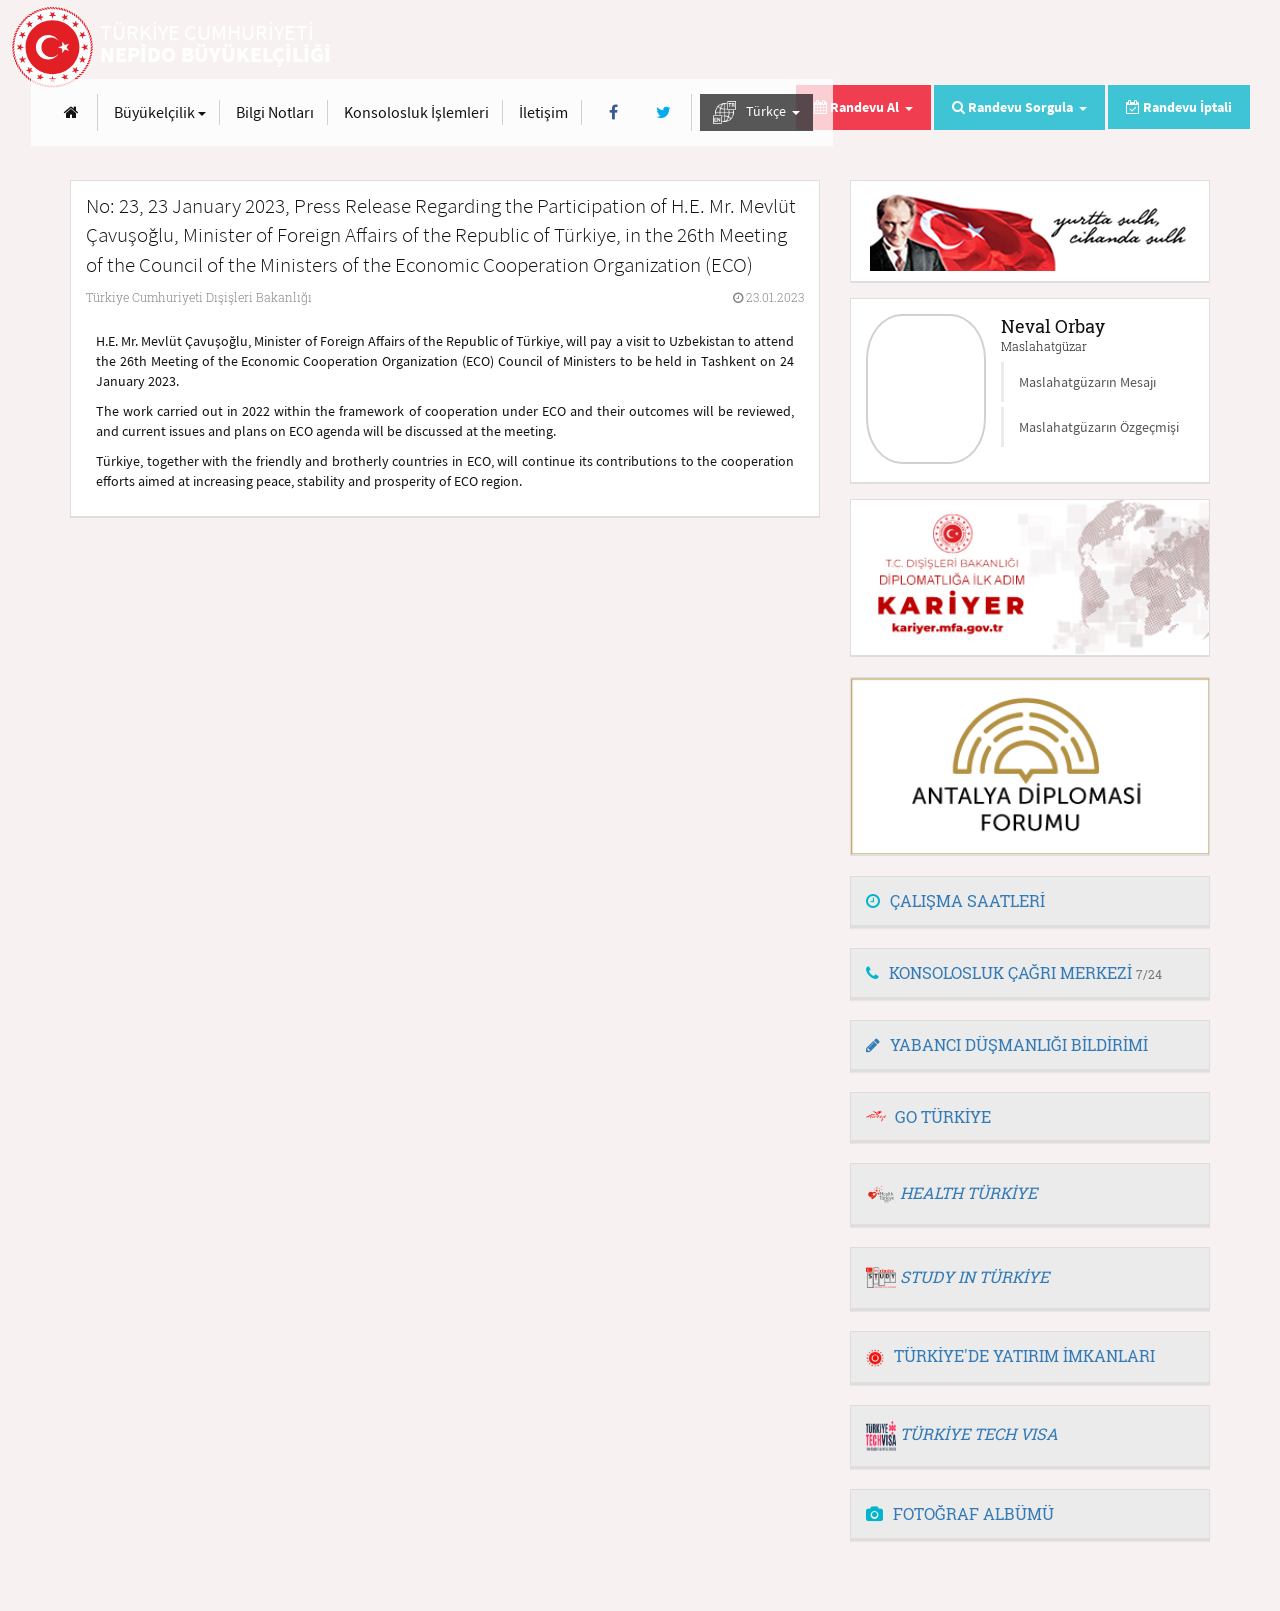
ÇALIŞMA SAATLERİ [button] (955, 900)
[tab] (1030, 902)
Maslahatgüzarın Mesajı (1087, 382)
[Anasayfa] (488, 48)
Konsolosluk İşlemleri (833, 48)
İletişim (960, 48)
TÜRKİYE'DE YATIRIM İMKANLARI (1010, 1355)
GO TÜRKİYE (943, 1116)
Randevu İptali (1179, 107)
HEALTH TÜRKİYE (968, 1192)
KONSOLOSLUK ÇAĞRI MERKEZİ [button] (1014, 972)
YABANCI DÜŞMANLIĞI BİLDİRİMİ (1007, 1044)
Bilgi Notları (692, 48)
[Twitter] (1079, 48)
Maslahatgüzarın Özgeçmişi (1099, 427)
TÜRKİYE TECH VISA (979, 1433)
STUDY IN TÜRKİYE (974, 1276)
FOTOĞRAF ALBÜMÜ (960, 1513)
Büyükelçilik (577, 48)
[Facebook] (1030, 48)
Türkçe (1173, 48)
